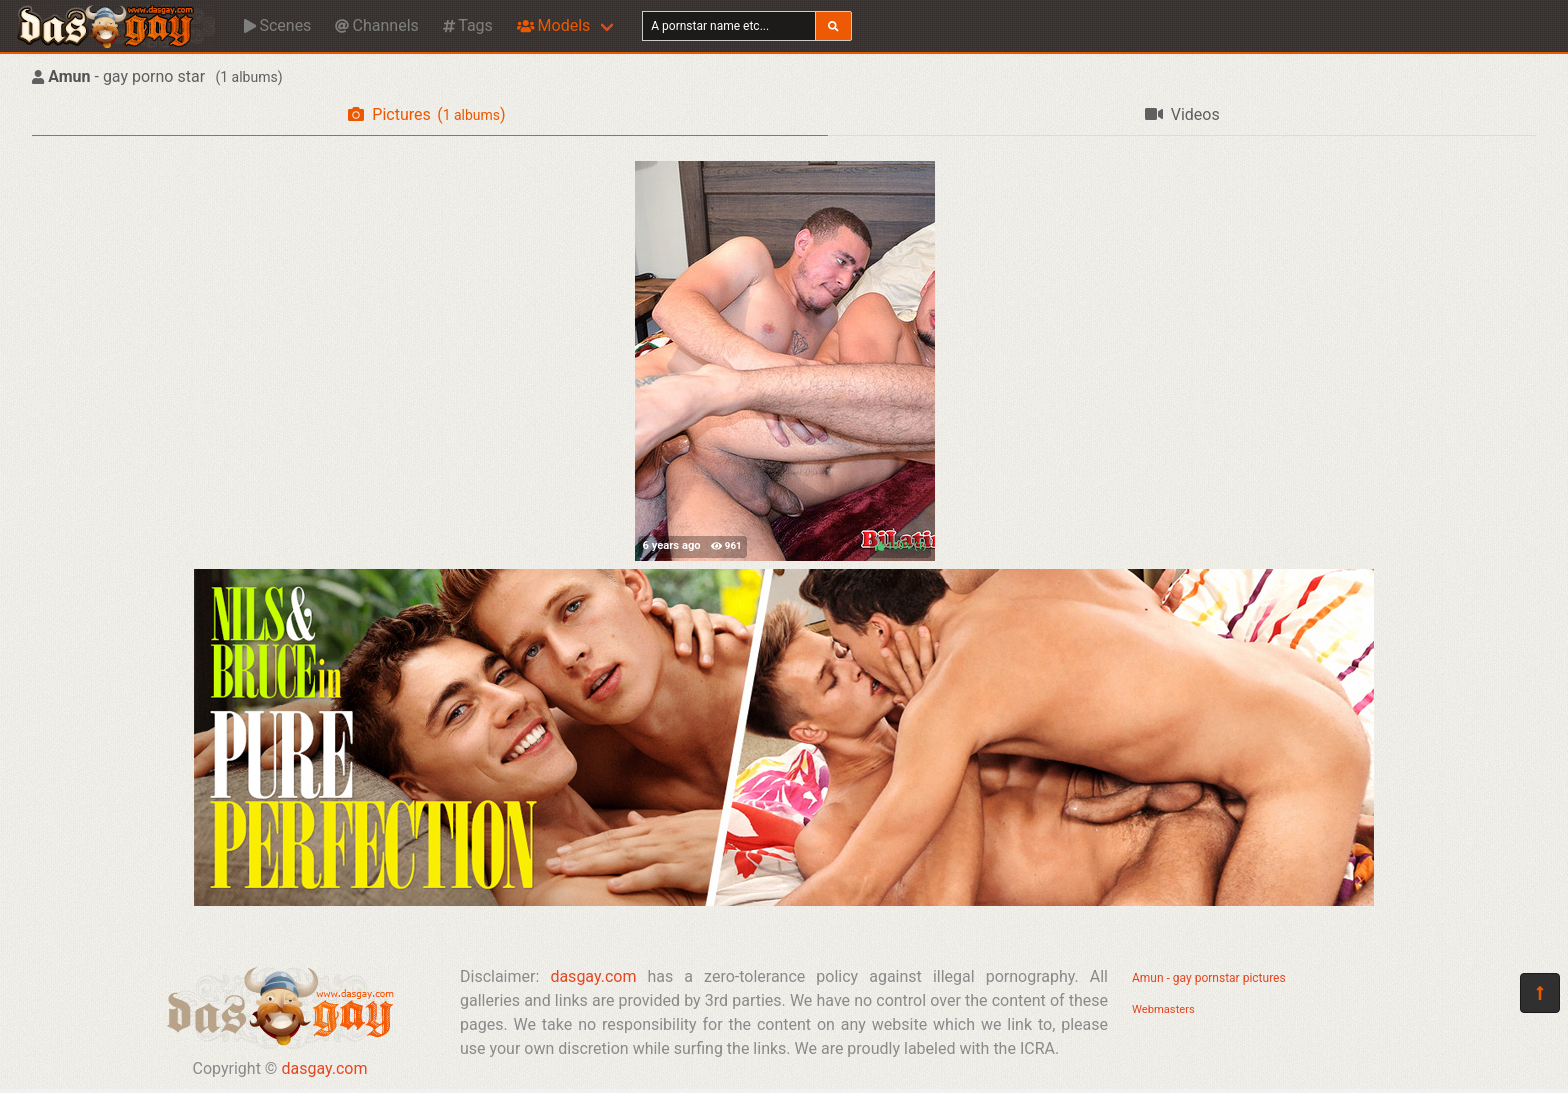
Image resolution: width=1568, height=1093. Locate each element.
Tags (468, 25)
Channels (376, 25)
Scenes (277, 25)
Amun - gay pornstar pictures (1209, 978)
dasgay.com (324, 1068)
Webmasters (1163, 1009)
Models (553, 25)
